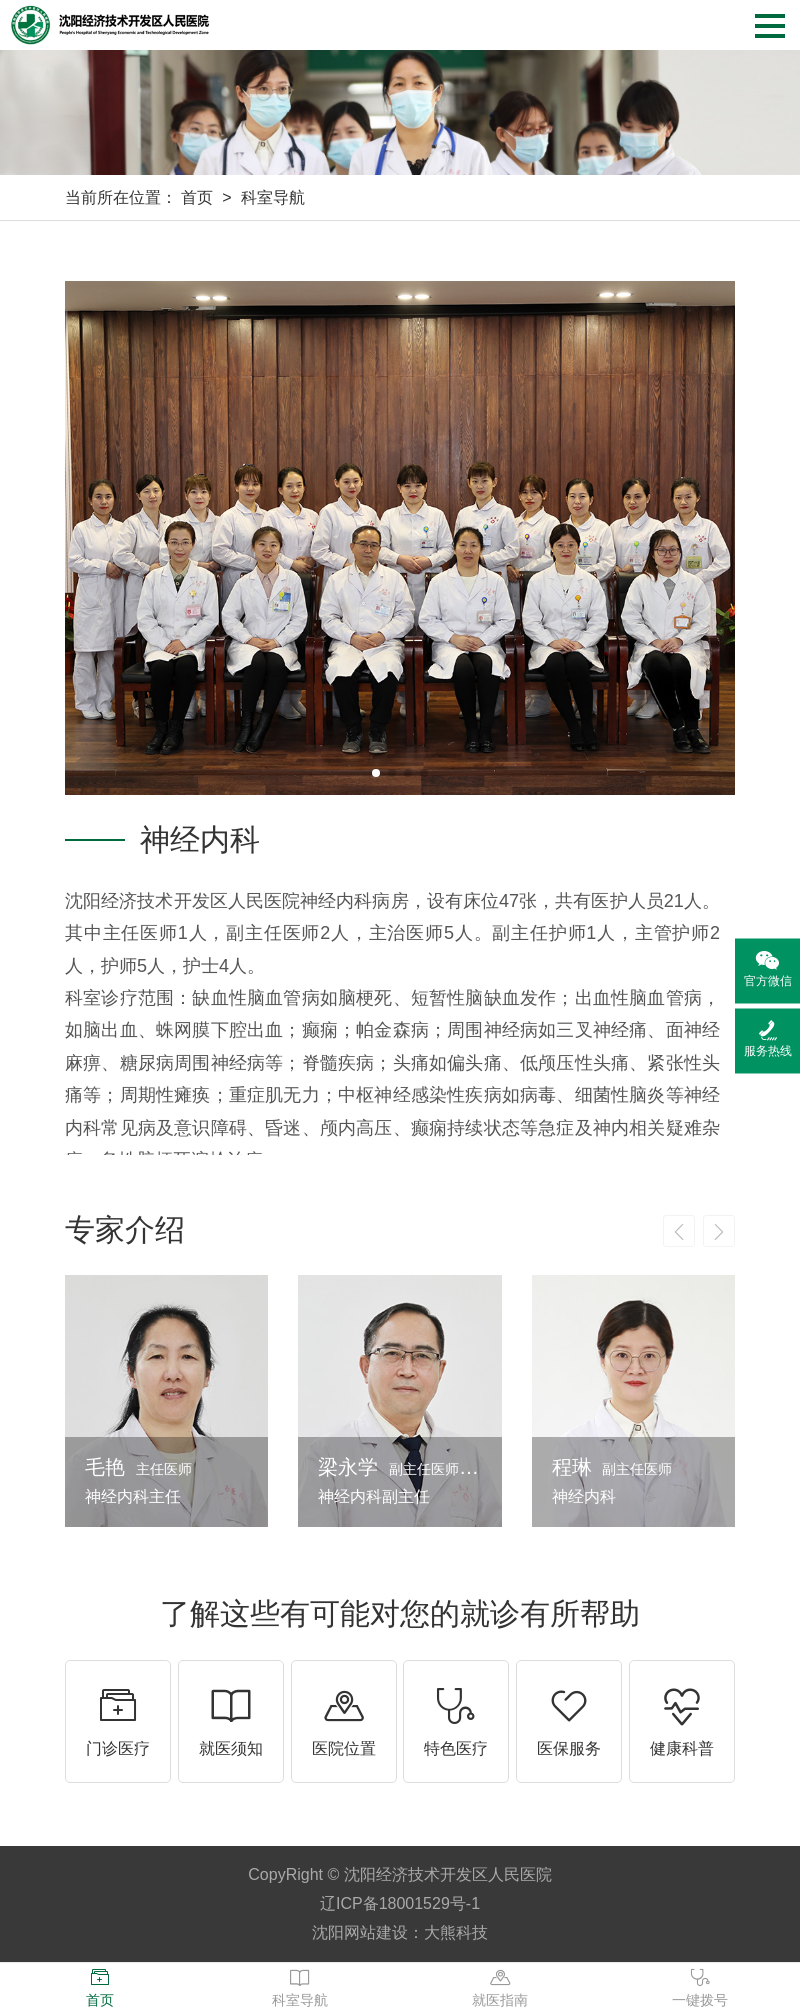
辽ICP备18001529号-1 (400, 1903)
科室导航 (273, 197)
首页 (197, 197)
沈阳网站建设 (360, 1932)
